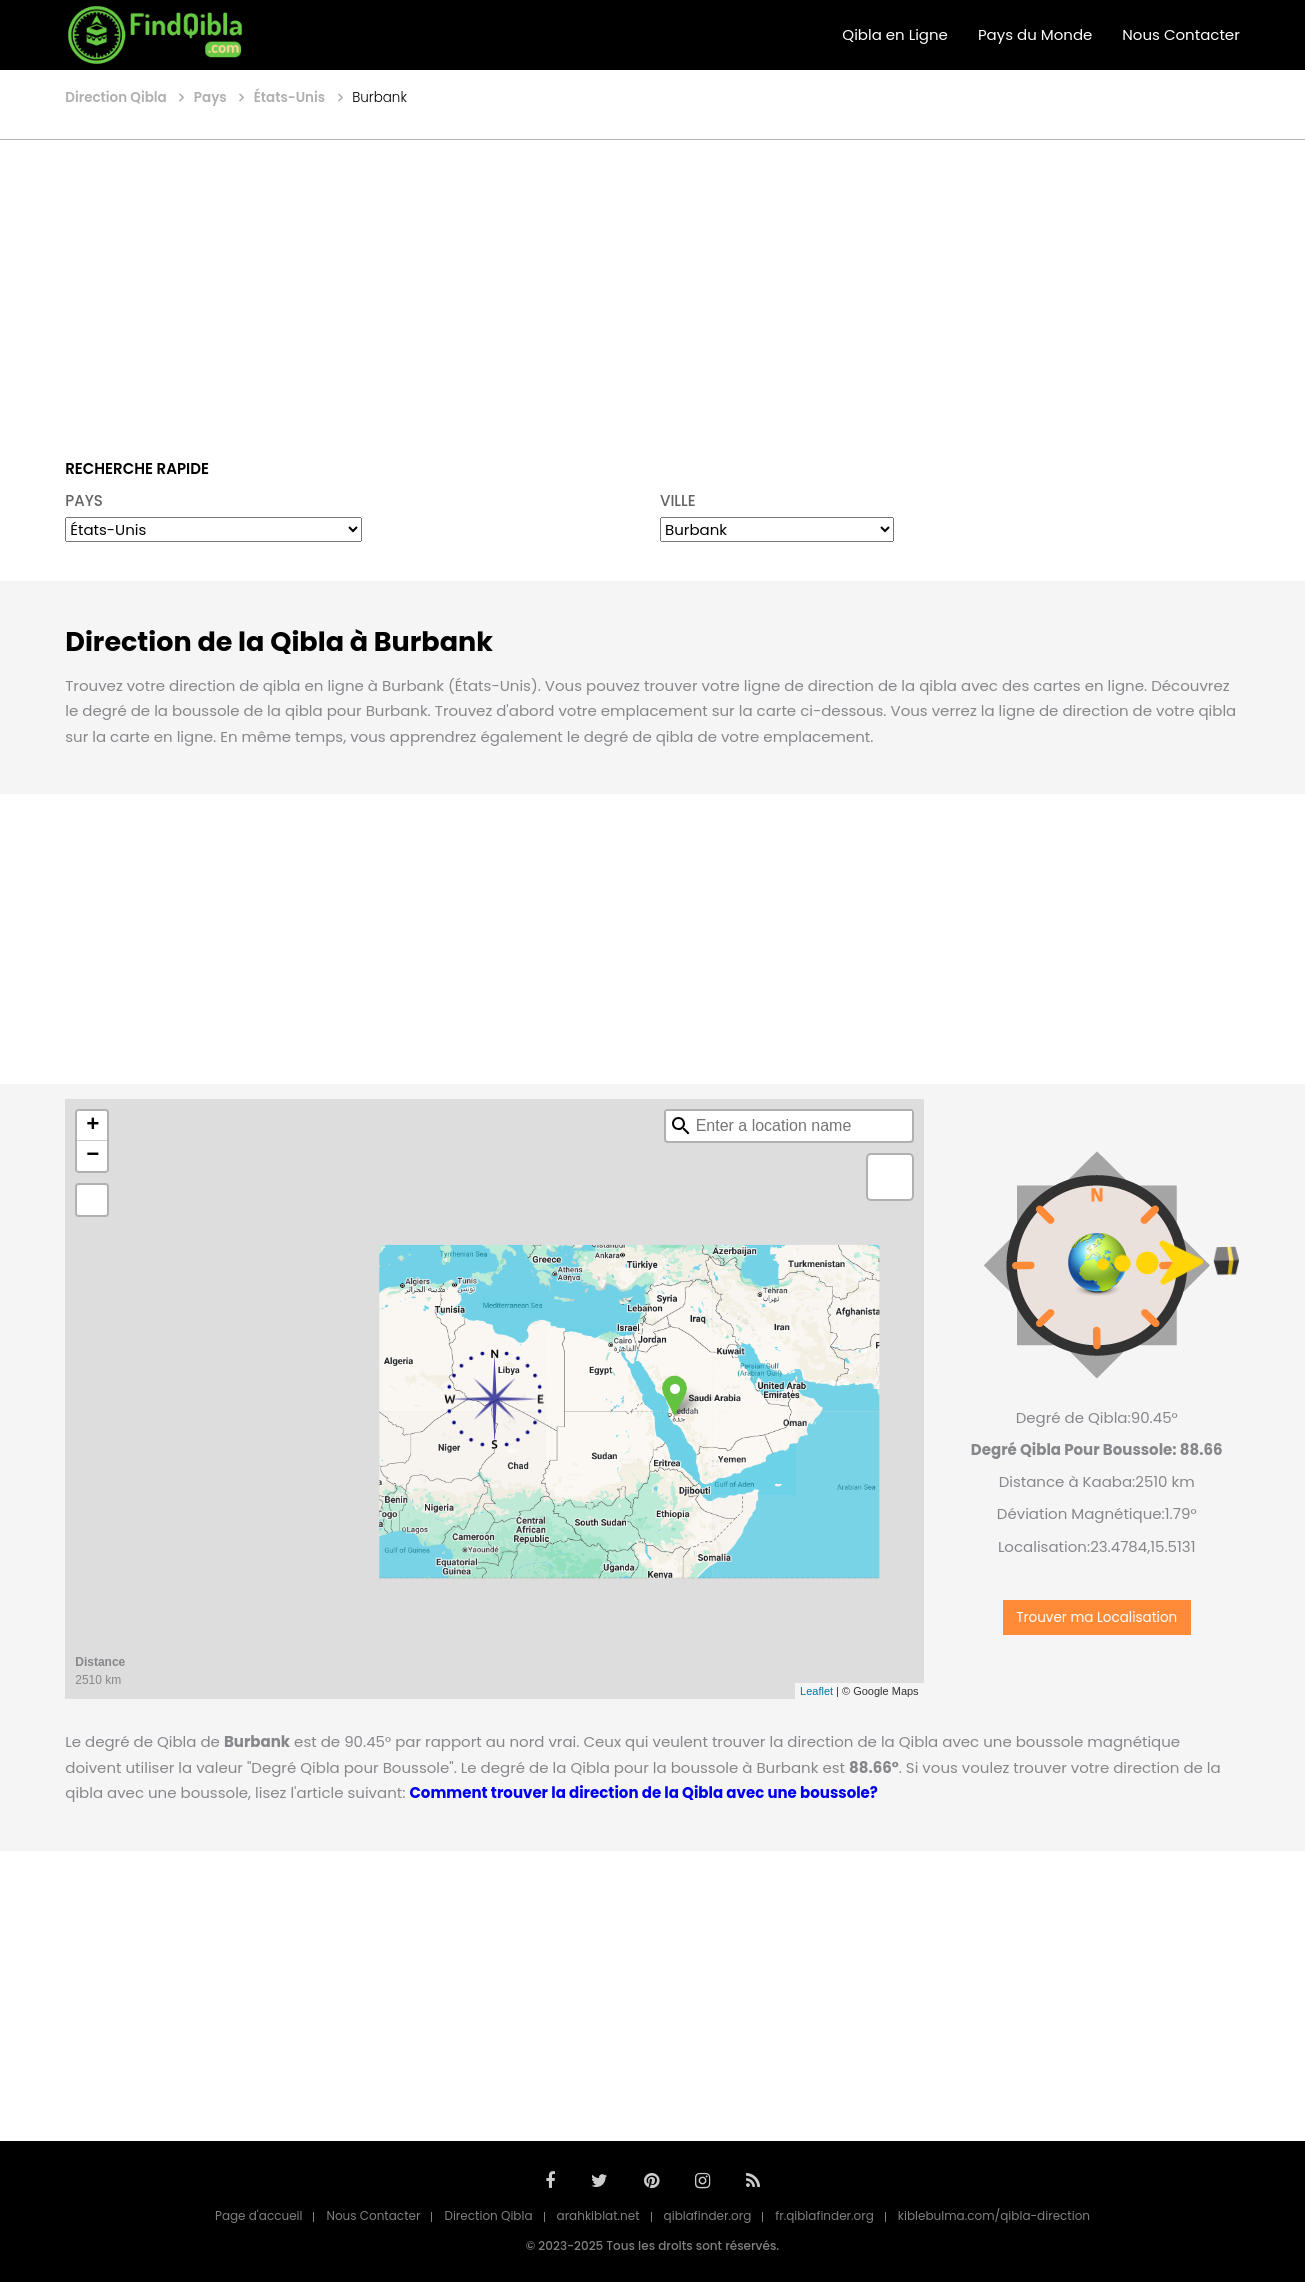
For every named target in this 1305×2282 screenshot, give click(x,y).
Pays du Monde (1035, 34)
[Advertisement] (653, 285)
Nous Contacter (1180, 34)
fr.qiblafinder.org (824, 2215)
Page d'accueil (259, 2215)
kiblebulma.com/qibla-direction (994, 2215)
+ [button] (92, 1126)
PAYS (84, 500)
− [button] (92, 1156)
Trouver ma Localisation (1096, 1617)
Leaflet (816, 1691)
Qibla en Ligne (895, 34)
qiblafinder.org (708, 2215)
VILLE (678, 500)
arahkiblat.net (598, 2215)
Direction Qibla (488, 2215)
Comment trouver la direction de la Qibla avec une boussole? (561, 1792)
